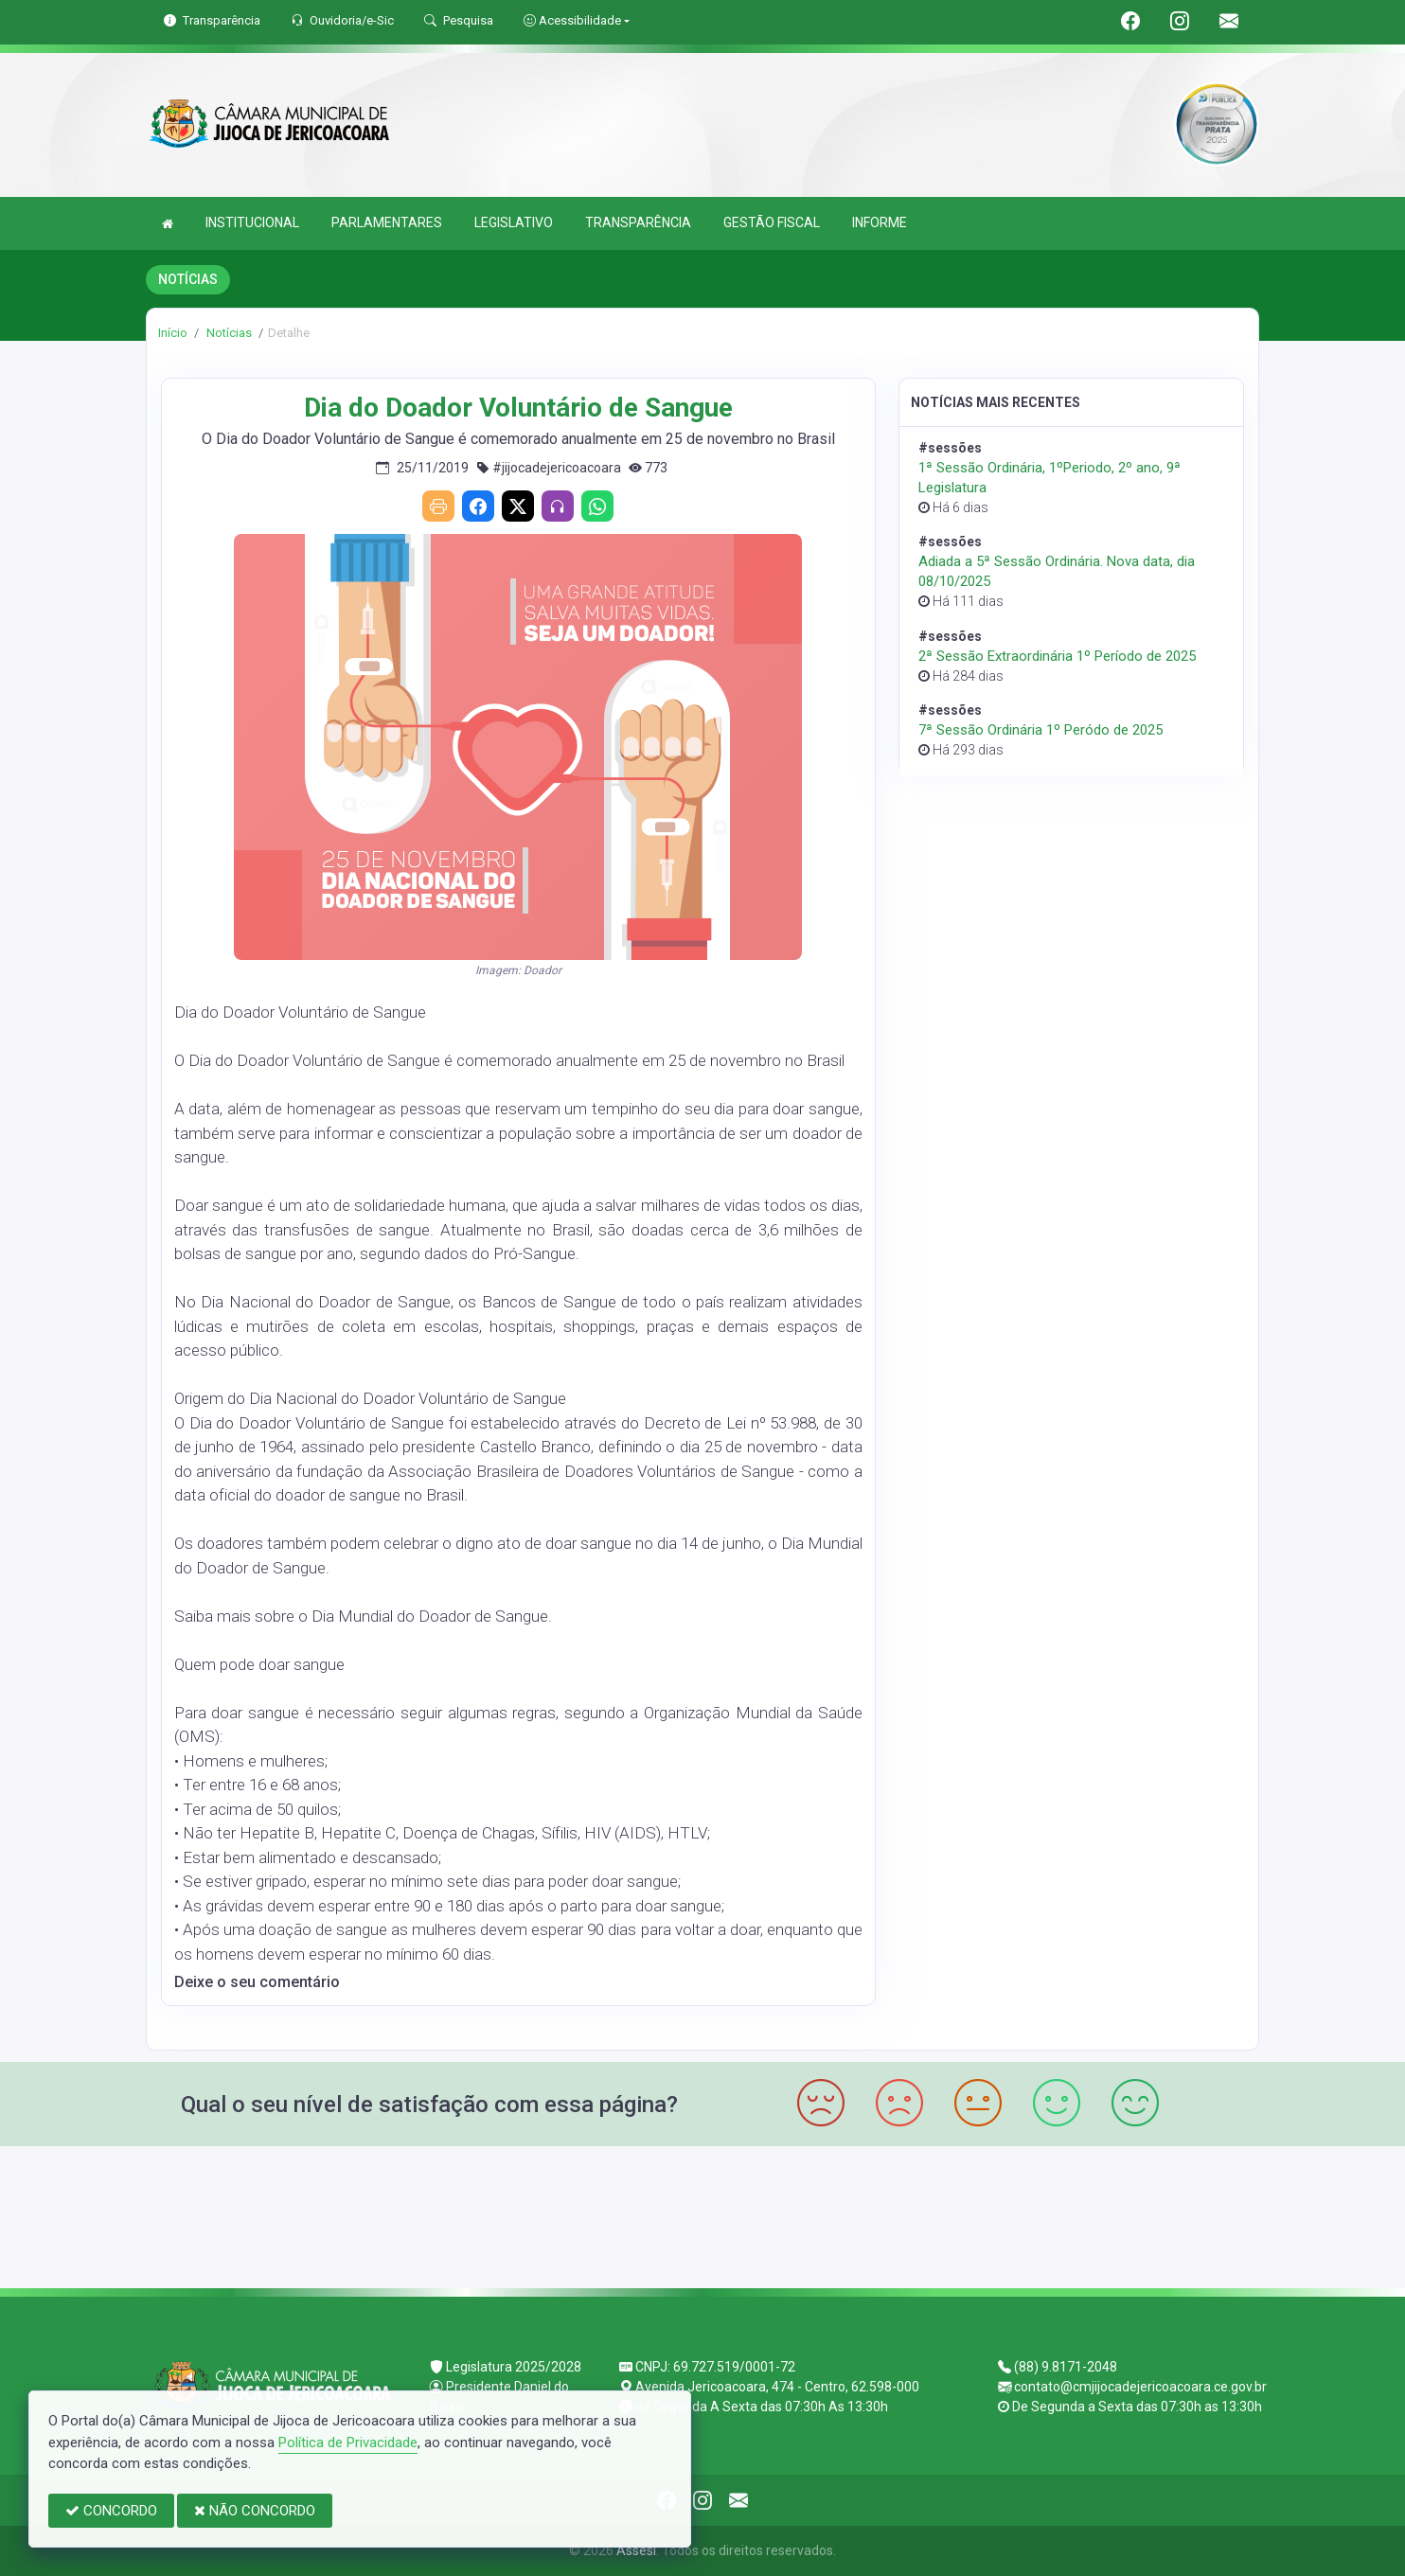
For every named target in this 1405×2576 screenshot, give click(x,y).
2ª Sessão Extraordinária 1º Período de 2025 (1057, 656)
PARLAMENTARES (386, 222)
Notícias (228, 333)
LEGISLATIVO (513, 222)
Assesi (636, 2550)
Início (172, 333)
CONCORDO (111, 2510)
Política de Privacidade (348, 2442)
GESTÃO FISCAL (771, 222)
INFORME (879, 222)
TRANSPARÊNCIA (638, 222)
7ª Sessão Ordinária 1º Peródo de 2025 (1040, 729)
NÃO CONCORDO (254, 2510)
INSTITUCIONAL (252, 222)
